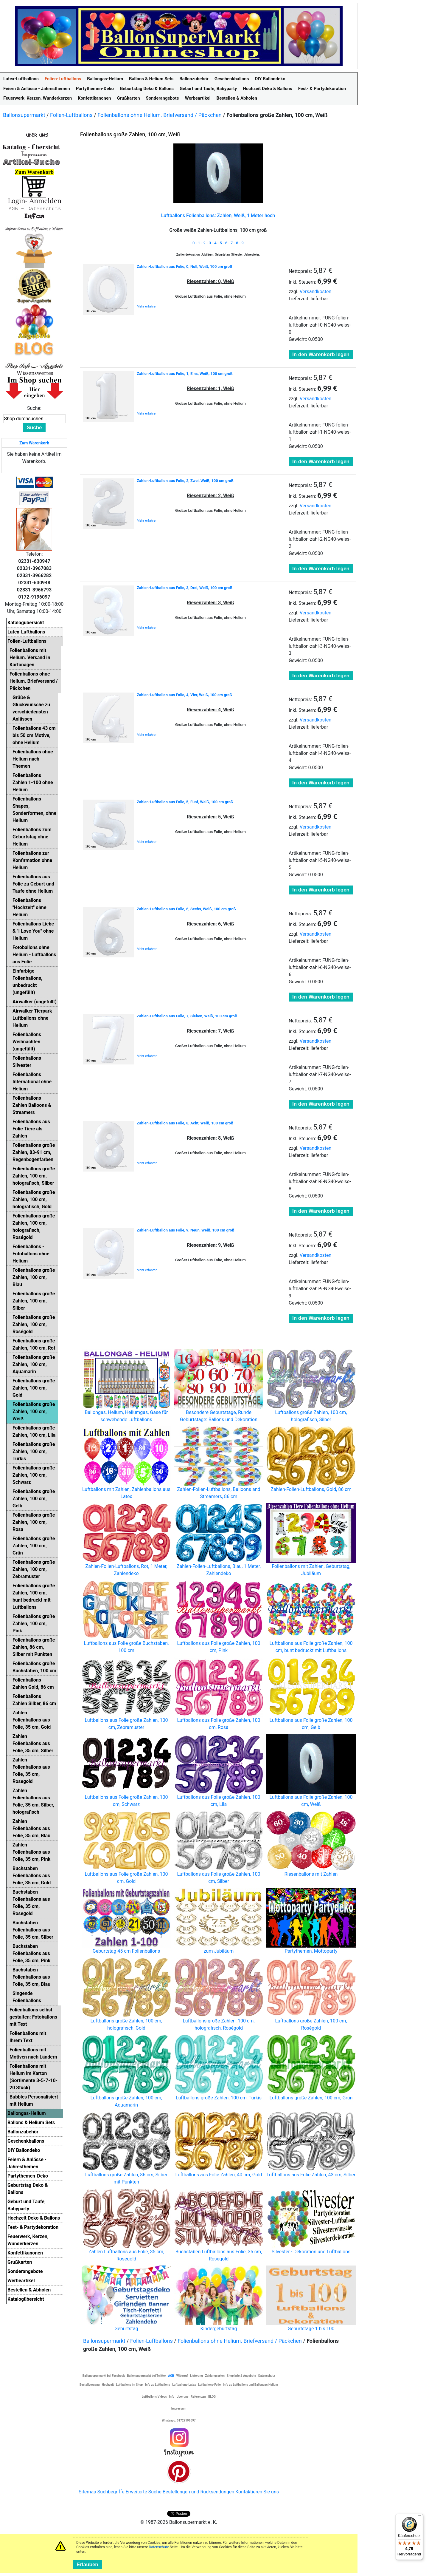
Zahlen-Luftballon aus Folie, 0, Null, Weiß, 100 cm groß (184, 266)
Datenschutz (159, 2547)
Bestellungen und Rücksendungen (198, 2492)
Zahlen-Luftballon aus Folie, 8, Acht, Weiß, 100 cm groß (185, 1123)
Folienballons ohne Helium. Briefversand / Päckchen (159, 115)
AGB (171, 2375)
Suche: (34, 408)
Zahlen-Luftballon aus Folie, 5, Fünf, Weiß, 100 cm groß (185, 802)
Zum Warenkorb (34, 443)
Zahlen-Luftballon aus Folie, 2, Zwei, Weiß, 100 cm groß (185, 480)
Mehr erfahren (147, 306)
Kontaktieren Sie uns (257, 2492)
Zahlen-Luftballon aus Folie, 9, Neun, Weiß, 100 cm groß (185, 1230)
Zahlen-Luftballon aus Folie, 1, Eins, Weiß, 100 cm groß (185, 373)
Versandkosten (316, 291)
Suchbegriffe (111, 2492)
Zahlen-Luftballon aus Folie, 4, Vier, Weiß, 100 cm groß (184, 695)
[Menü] (419, 2517)
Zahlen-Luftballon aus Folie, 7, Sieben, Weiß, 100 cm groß (187, 1016)
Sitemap (87, 2492)
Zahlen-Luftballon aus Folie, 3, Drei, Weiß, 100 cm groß (184, 587)
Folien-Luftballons (71, 115)
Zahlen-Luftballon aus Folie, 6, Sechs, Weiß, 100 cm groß (186, 909)
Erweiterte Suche (143, 2492)
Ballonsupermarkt (24, 115)
